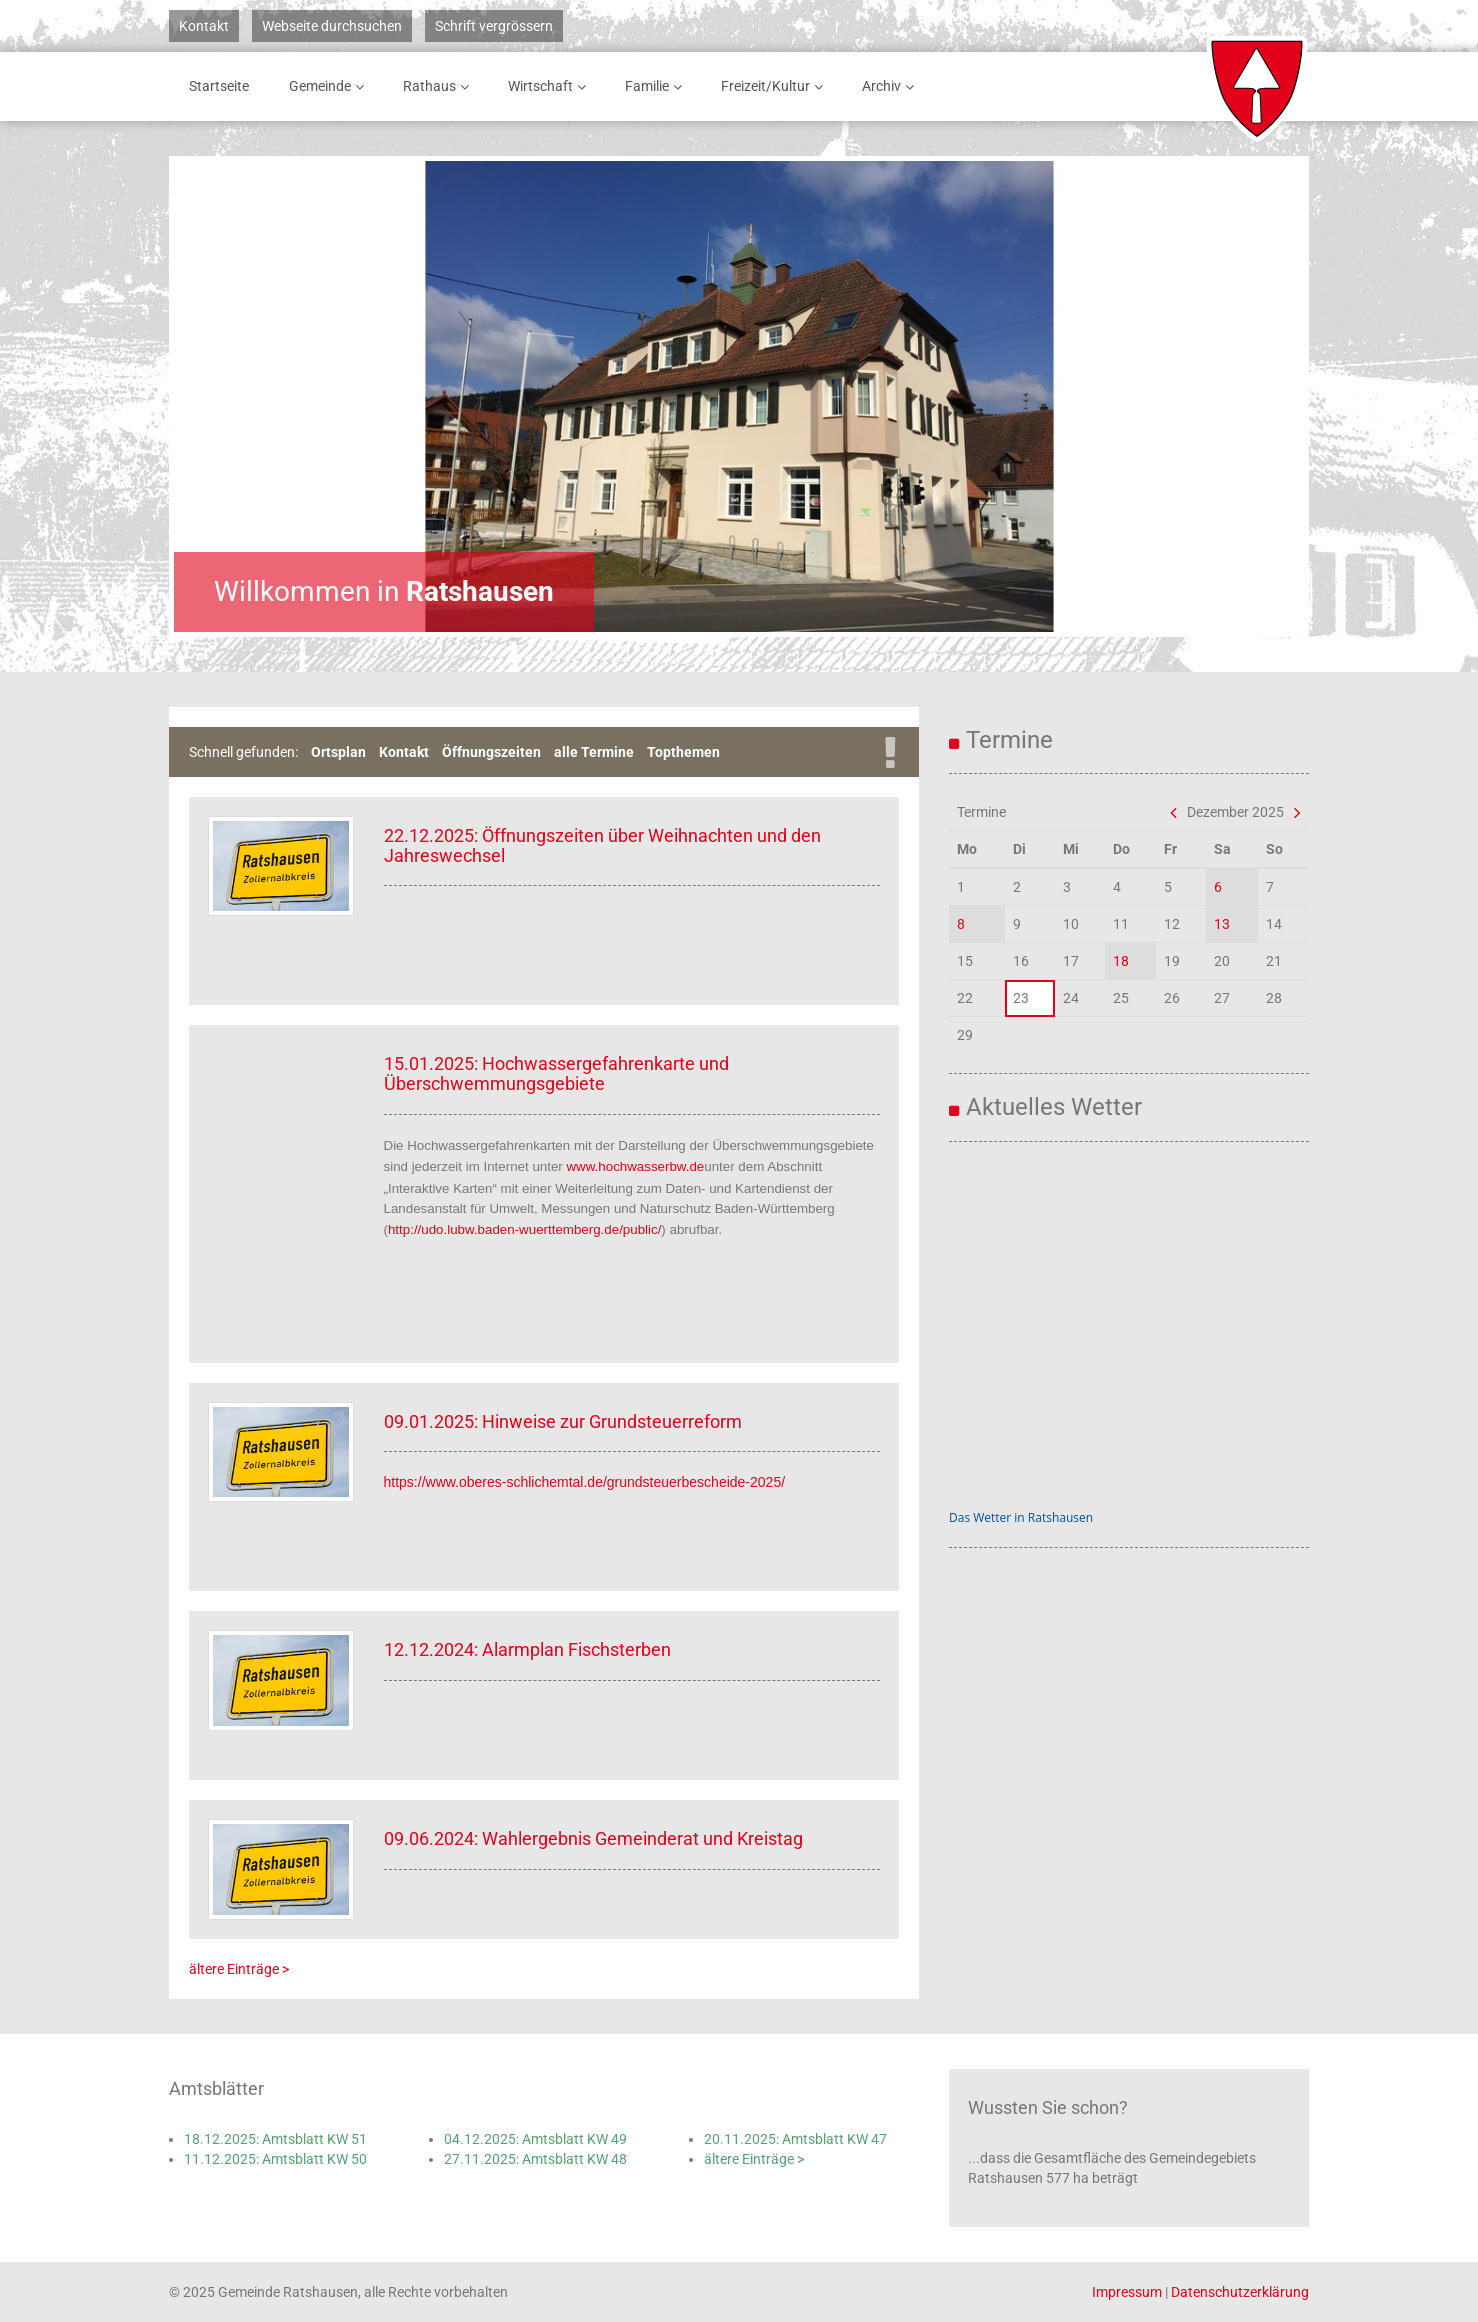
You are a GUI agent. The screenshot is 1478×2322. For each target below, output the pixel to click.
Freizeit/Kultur (775, 86)
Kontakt (204, 26)
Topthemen (683, 752)
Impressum (1127, 2292)
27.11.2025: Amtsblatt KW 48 (535, 2159)
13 (1222, 924)
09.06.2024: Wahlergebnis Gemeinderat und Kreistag (593, 1838)
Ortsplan (338, 752)
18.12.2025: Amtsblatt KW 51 (275, 2139)
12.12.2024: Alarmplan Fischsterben (527, 1649)
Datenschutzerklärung (1240, 2292)
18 (1121, 961)
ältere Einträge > (239, 1969)
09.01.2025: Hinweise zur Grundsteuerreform (563, 1421)
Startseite (219, 86)
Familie (657, 86)
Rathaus (439, 86)
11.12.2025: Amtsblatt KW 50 (275, 2159)
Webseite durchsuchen (332, 26)
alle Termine (594, 752)
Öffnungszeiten (491, 752)
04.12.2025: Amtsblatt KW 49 (535, 2139)
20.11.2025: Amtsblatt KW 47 (795, 2139)
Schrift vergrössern (494, 26)
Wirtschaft (550, 86)
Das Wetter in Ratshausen (1021, 1517)
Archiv (891, 86)
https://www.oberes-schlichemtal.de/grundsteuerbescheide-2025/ (585, 1482)
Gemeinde (330, 86)
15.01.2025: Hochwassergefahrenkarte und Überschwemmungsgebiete (556, 1073)
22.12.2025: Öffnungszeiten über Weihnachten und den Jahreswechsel (602, 845)
